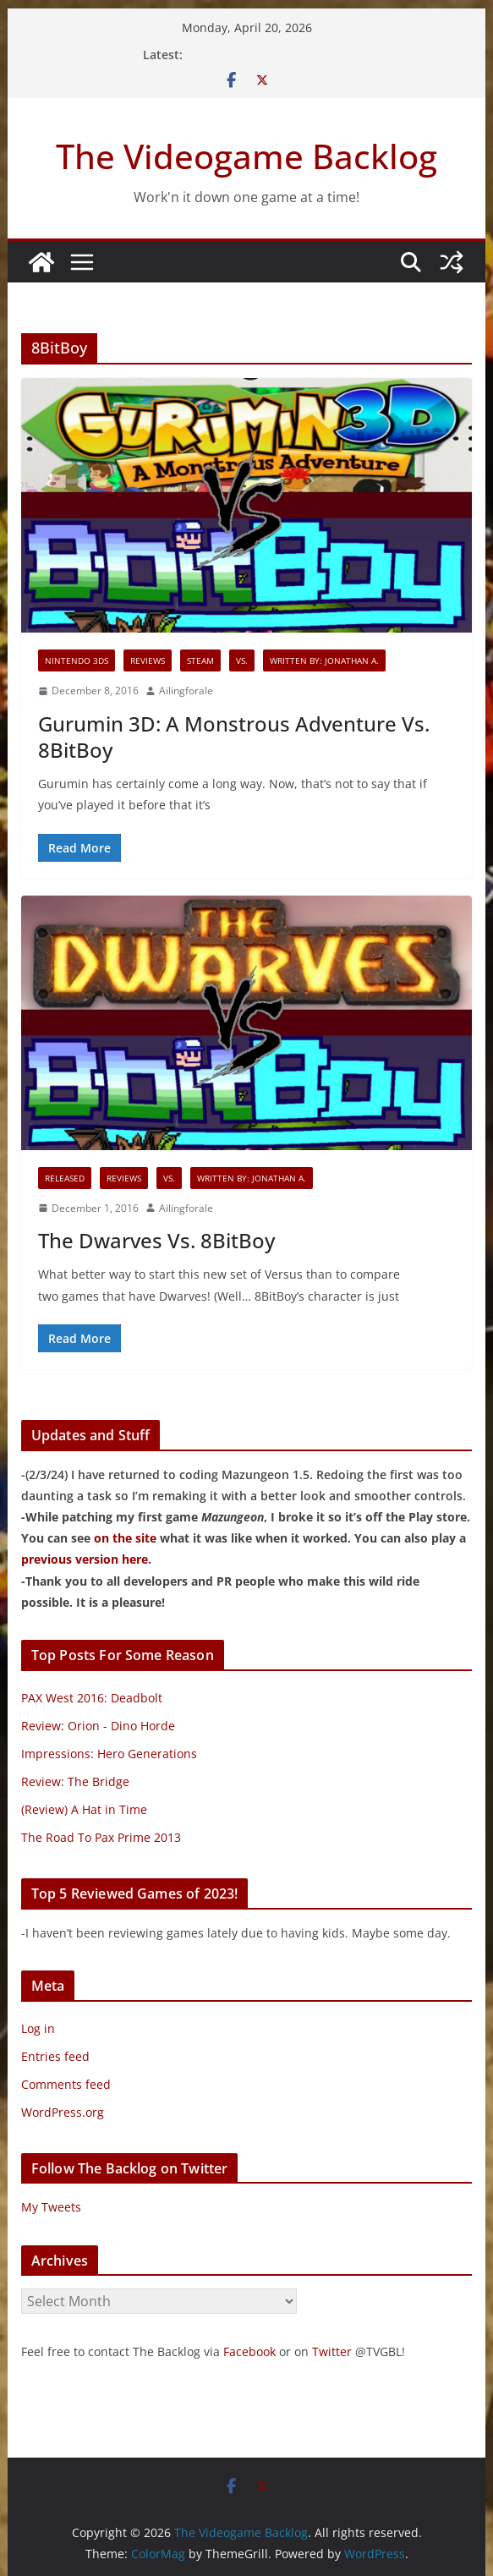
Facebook (249, 2351)
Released (65, 1178)
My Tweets (51, 2207)
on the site (125, 1538)
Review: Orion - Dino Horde (98, 1726)
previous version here (84, 1559)
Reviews (147, 660)
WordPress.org (62, 2112)
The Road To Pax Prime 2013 (101, 1837)
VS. (242, 660)
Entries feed (55, 2056)
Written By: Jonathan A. (324, 660)
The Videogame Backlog (246, 156)
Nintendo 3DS (76, 660)
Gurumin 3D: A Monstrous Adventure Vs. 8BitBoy (234, 737)
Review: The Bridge (75, 1781)
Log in (38, 2028)
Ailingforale (186, 690)
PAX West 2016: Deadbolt (91, 1698)
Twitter (332, 2351)
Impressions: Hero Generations (109, 1754)
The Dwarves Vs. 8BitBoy (156, 1240)
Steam (200, 660)
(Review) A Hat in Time (84, 1809)
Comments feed (66, 2084)
